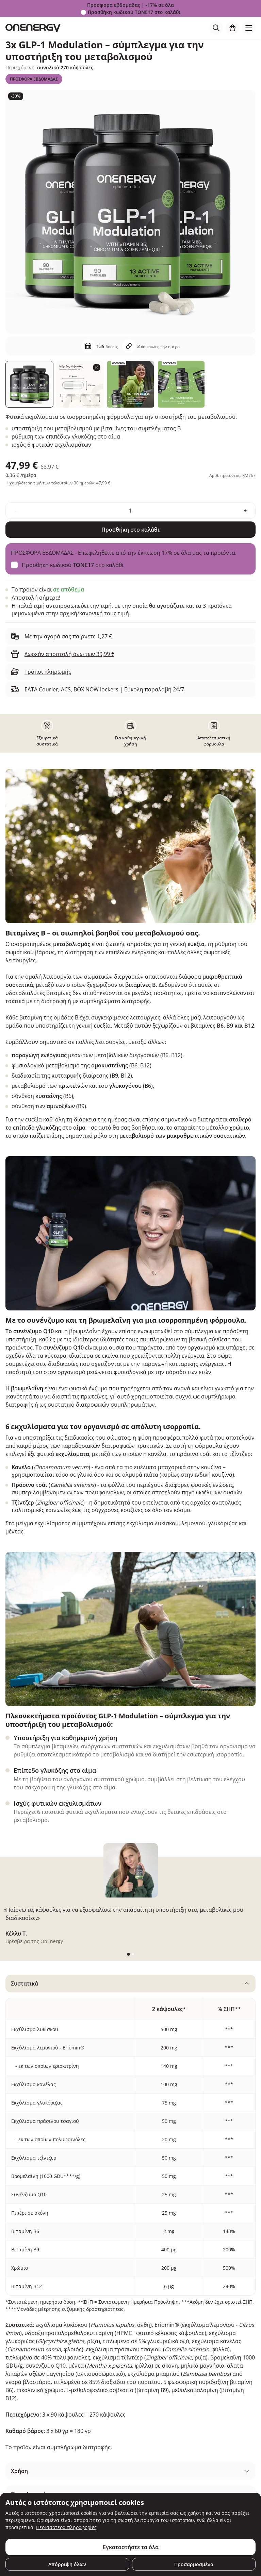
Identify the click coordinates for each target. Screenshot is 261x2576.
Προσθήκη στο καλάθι (130, 529)
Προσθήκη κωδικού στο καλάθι (134, 12)
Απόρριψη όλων (67, 2564)
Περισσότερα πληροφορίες (66, 2527)
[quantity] (130, 510)
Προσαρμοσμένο (193, 2564)
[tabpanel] (130, 2216)
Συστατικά (24, 1983)
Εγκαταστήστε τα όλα (131, 2547)
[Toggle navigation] (249, 28)
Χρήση (19, 2471)
